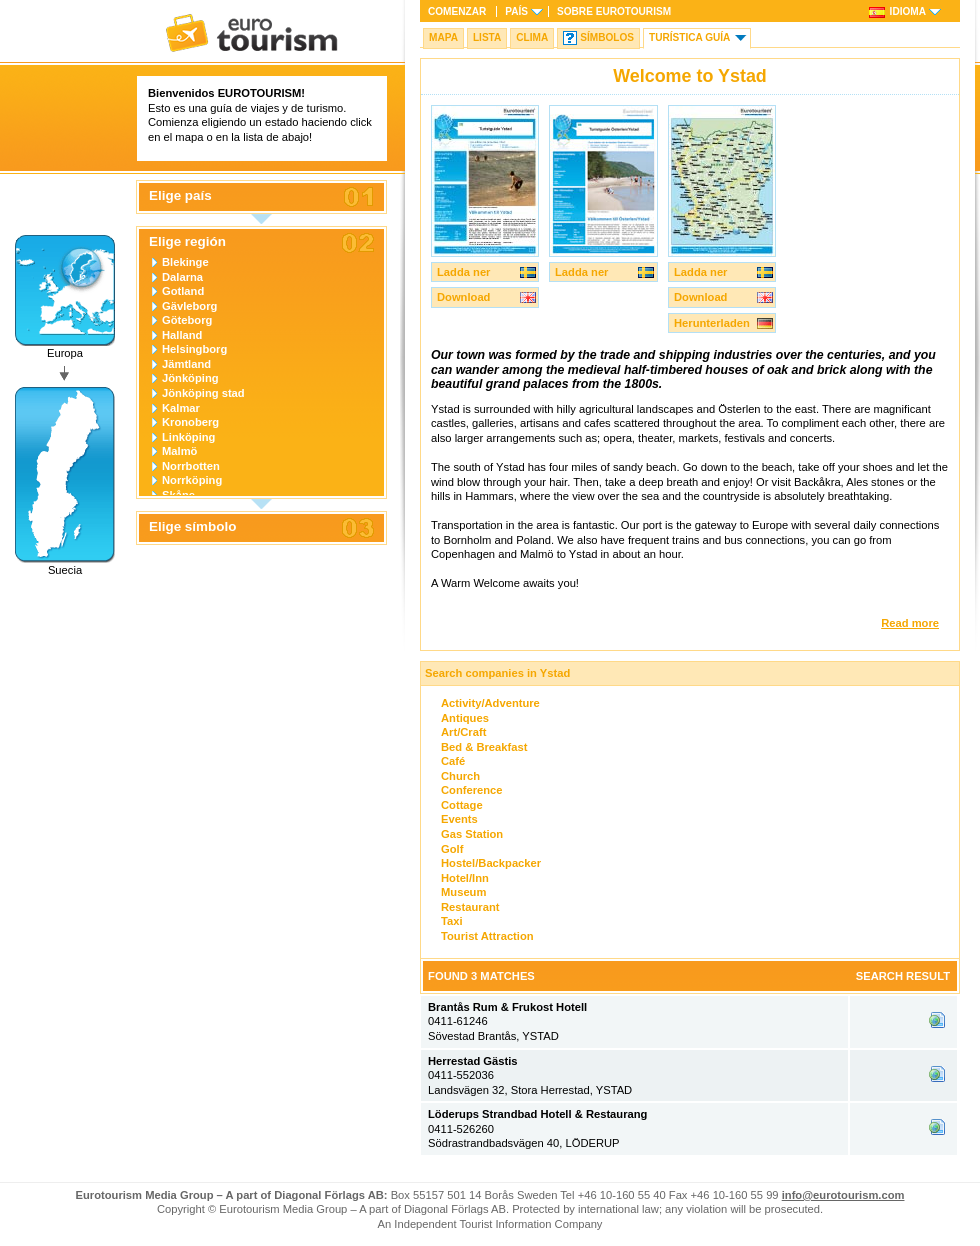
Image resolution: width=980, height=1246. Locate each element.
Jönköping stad (203, 393)
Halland (182, 335)
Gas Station (472, 834)
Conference (472, 790)
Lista (487, 37)
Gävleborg (189, 306)
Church (460, 776)
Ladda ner (463, 272)
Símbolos (607, 37)
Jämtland (186, 364)
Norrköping (192, 480)
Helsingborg (194, 349)
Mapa (443, 37)
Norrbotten (191, 466)
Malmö (179, 451)
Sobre (614, 11)
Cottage (462, 805)
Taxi (452, 921)
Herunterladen (712, 323)
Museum (463, 892)
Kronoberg (190, 422)
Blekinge (185, 262)
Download (463, 297)
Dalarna (182, 277)
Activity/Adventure (490, 703)
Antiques (465, 718)
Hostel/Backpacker (491, 863)
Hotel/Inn (465, 878)
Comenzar (457, 11)
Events (459, 819)
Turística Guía (689, 37)
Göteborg (187, 320)
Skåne (178, 495)
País (516, 11)
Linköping (188, 437)
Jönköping (190, 378)
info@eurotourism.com (843, 1195)
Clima (532, 37)
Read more (910, 623)
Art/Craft (463, 732)
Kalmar (181, 408)
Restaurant (470, 907)
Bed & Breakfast (484, 747)
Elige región (187, 242)
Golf (452, 849)
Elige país (180, 196)
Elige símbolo (192, 527)
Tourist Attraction (487, 936)
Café (453, 761)
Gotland (183, 291)
